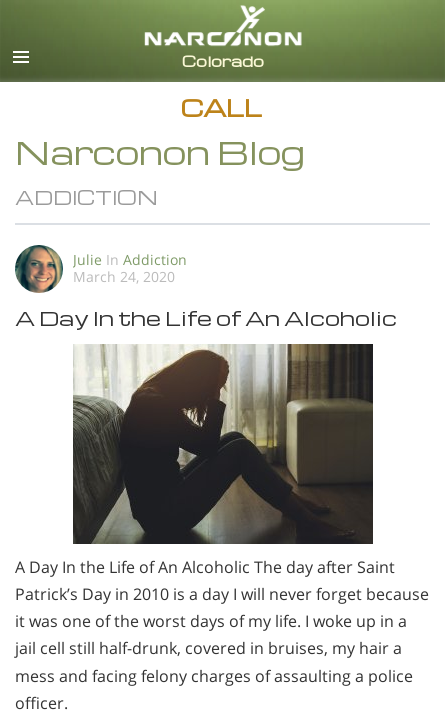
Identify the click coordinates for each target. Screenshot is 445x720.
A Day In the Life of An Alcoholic (206, 317)
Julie (87, 259)
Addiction (155, 259)
